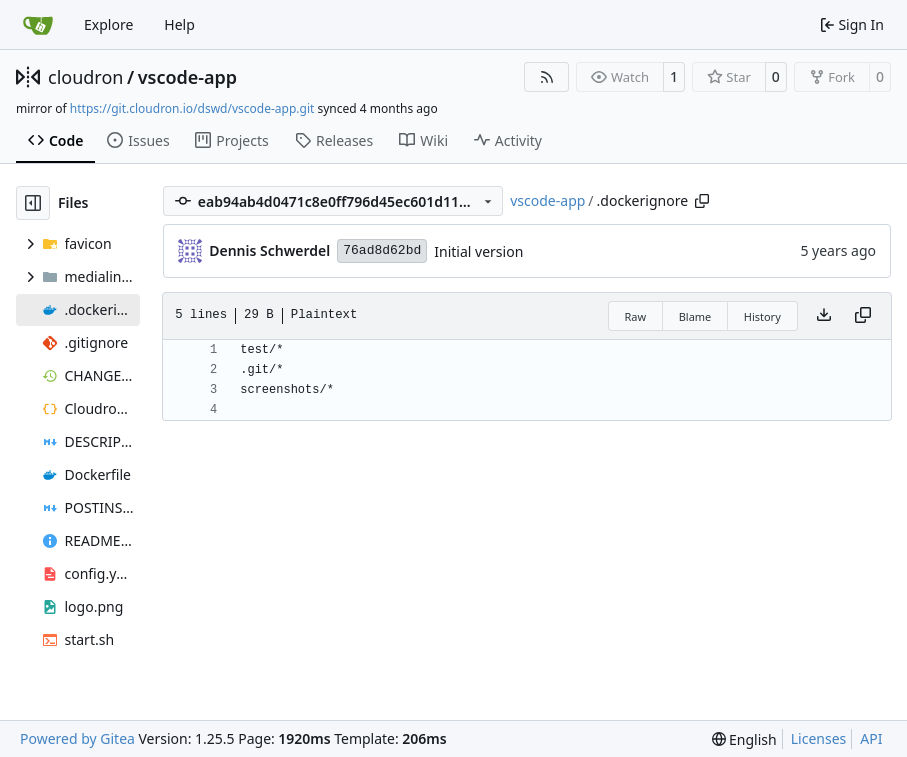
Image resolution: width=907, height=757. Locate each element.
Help (179, 24)
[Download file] (824, 316)
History (762, 316)
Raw (636, 316)
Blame (695, 316)
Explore (108, 24)
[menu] (744, 739)
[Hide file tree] (33, 203)
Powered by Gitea (77, 738)
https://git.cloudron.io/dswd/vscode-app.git (192, 108)
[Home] (38, 25)
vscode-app (188, 77)
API (871, 738)
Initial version (478, 251)
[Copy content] (863, 316)
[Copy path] (702, 201)
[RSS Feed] (547, 77)
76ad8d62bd (382, 250)
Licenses (819, 738)
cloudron (85, 77)
